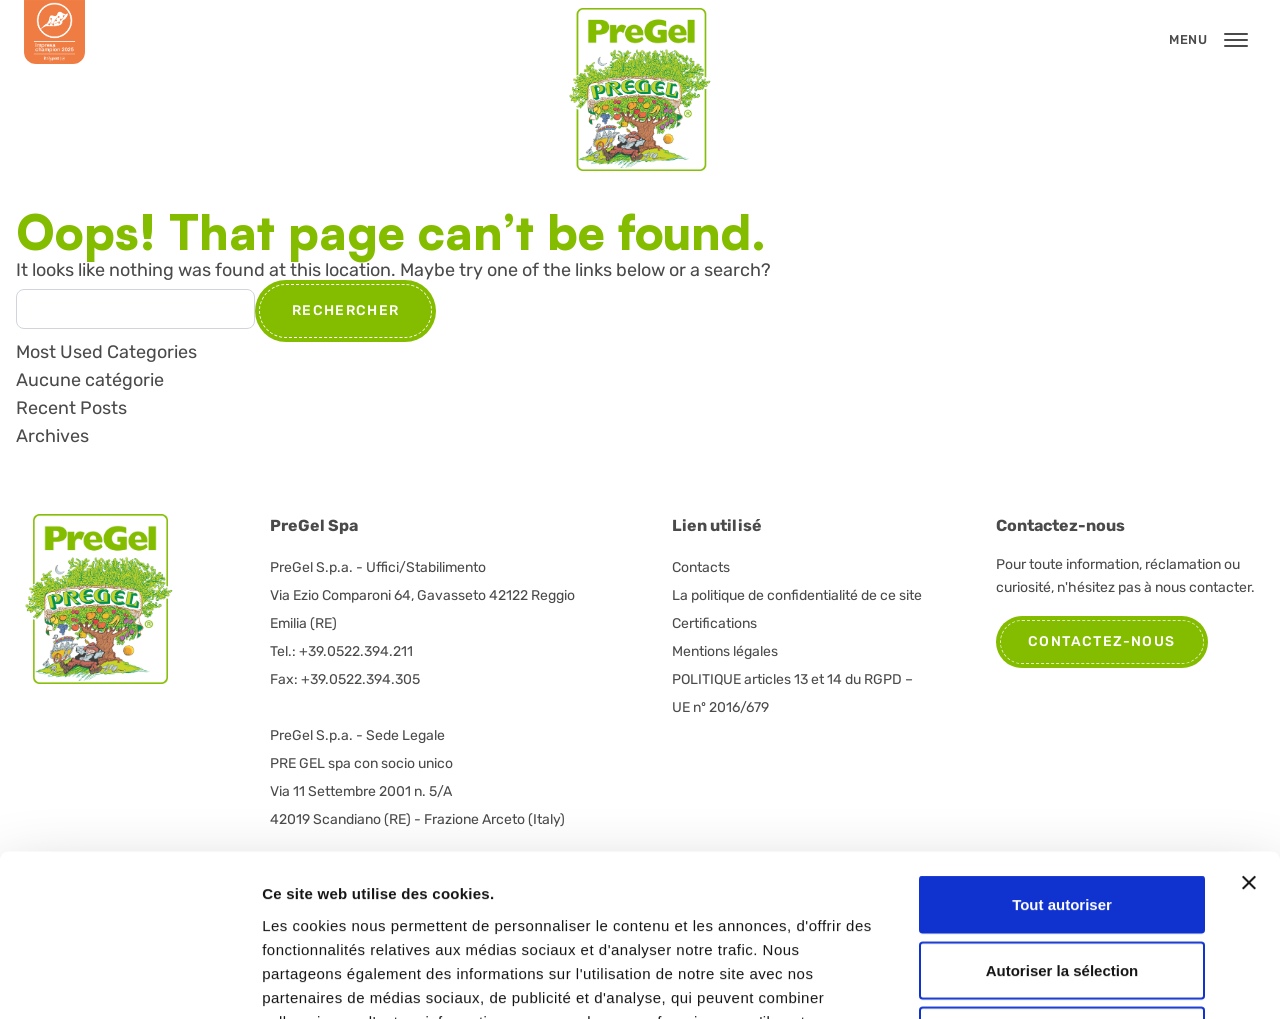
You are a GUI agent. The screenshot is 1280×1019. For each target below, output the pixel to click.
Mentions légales (725, 651)
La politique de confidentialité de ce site (797, 595)
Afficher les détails (1101, 979)
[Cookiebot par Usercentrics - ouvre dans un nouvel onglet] (129, 980)
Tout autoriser (1062, 756)
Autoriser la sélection (1062, 822)
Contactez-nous (1102, 641)
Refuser (1062, 887)
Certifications (714, 623)
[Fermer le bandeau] (1249, 735)
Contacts (701, 567)
